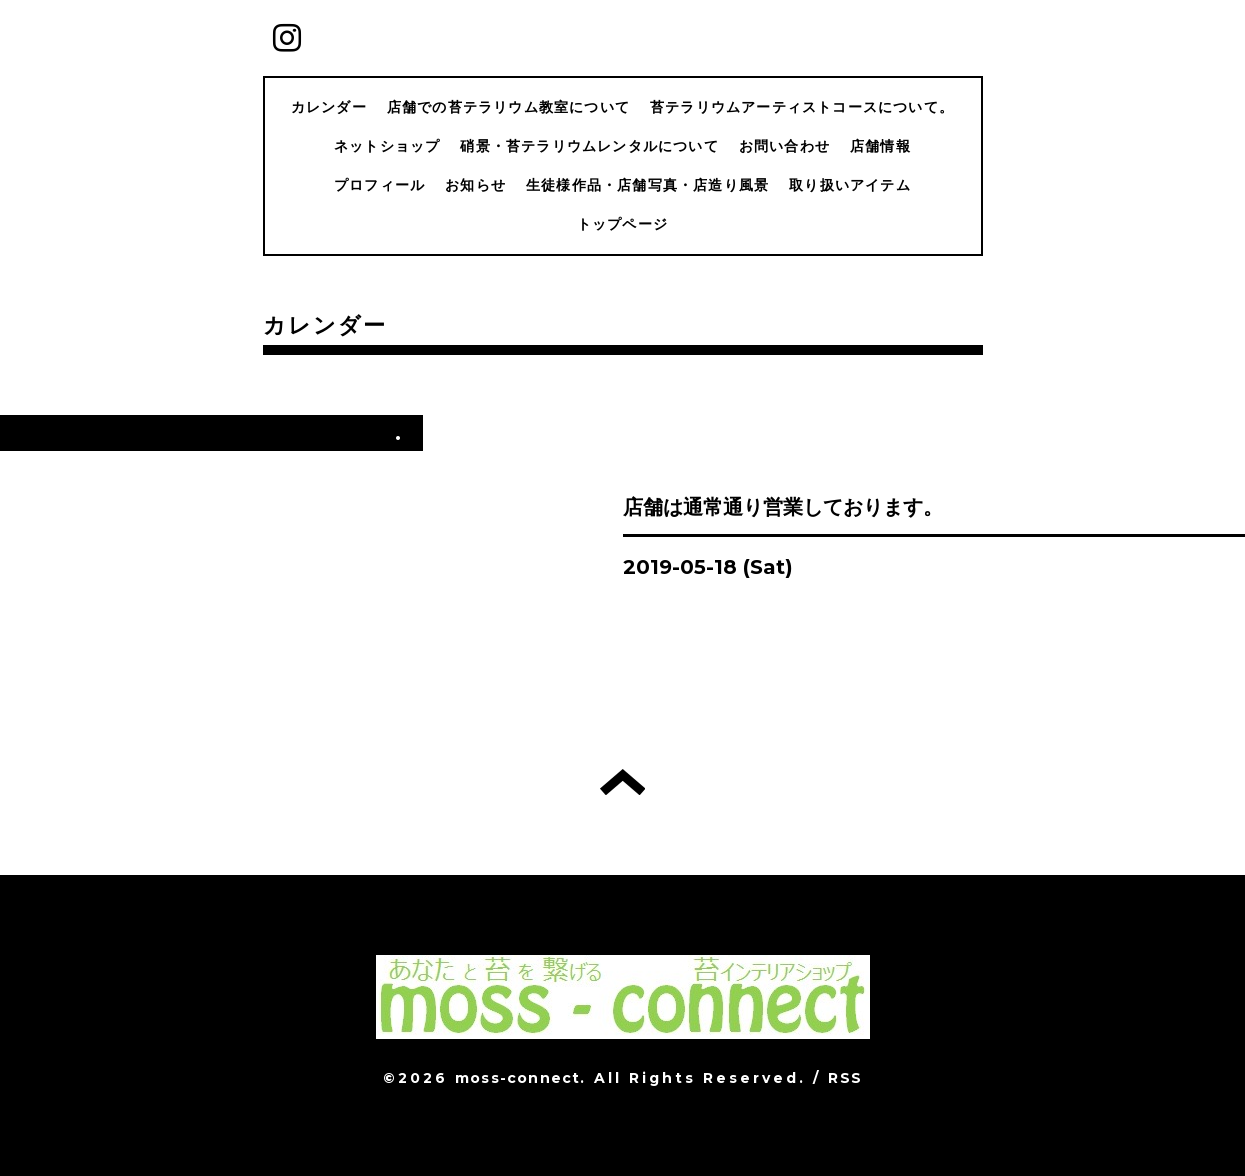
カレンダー (329, 107)
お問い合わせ (784, 146)
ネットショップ (387, 146)
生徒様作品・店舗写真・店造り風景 (647, 185)
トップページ (622, 224)
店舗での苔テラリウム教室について (508, 107)
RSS (845, 1078)
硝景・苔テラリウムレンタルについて (589, 146)
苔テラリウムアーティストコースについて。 (802, 107)
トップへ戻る (622, 782)
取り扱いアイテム (850, 185)
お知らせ (475, 185)
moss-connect (517, 1078)
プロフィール (379, 185)
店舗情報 (880, 146)
